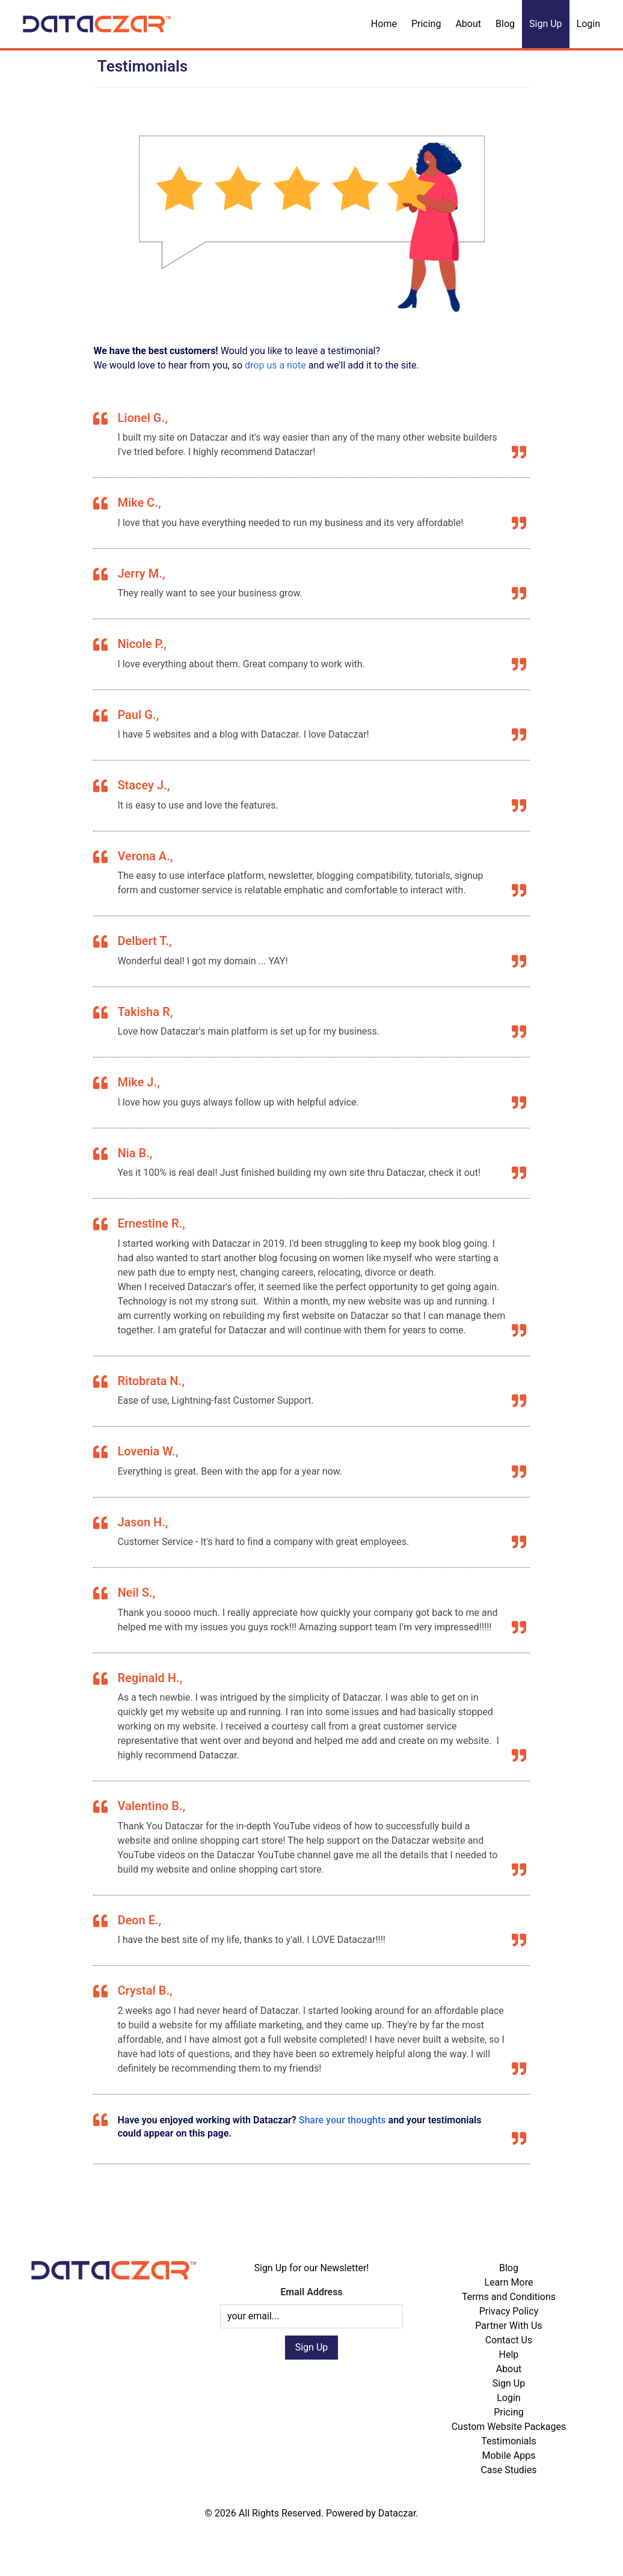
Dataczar (397, 2513)
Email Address (311, 2292)
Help (509, 2354)
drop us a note (275, 365)
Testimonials (508, 2441)
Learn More (509, 2282)
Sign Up (545, 23)
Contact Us (509, 2340)
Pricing (426, 23)
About (468, 23)
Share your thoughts (342, 2120)
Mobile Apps (508, 2455)
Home (384, 23)
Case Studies (508, 2470)
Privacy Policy (509, 2311)
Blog (505, 23)
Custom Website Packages (509, 2426)
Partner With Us (508, 2325)
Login (588, 23)
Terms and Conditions (509, 2296)
